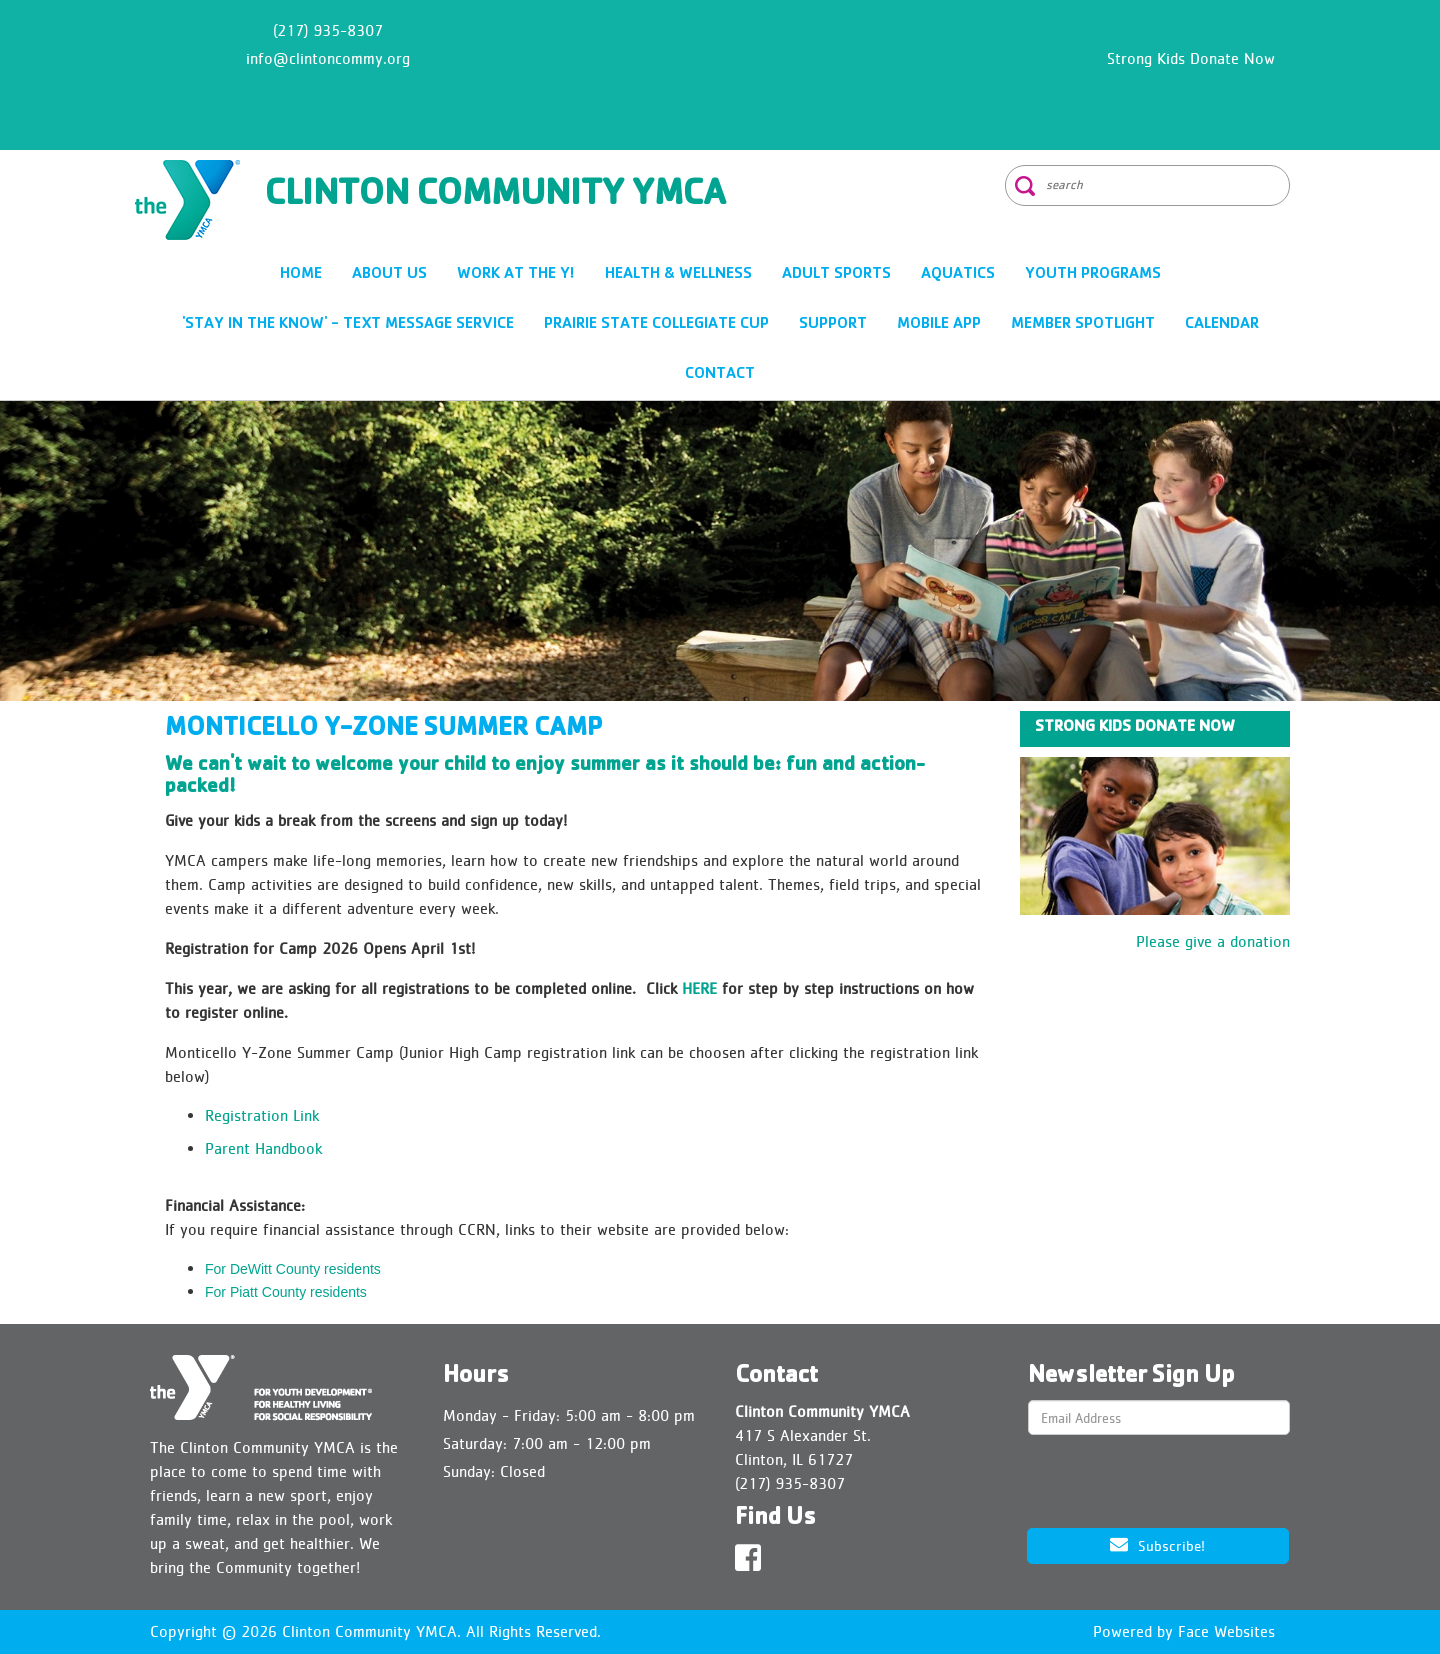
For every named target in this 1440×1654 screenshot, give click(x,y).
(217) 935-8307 (328, 30)
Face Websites (1226, 1631)
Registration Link (262, 1115)
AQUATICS (958, 275)
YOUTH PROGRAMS (1093, 275)
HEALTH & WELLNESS (678, 275)
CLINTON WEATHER (720, 75)
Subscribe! (1157, 1544)
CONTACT (720, 375)
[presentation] (1157, 1483)
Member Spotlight (1083, 325)
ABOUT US (389, 275)
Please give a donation (1213, 941)
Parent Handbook (263, 1148)
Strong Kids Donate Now (1191, 58)
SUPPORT (833, 325)
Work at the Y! (516, 275)
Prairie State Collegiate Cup (656, 325)
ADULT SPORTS (836, 275)
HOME (301, 275)
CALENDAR (1222, 325)
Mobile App (939, 325)
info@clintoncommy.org (328, 58)
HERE (699, 988)
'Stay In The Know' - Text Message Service (348, 325)
